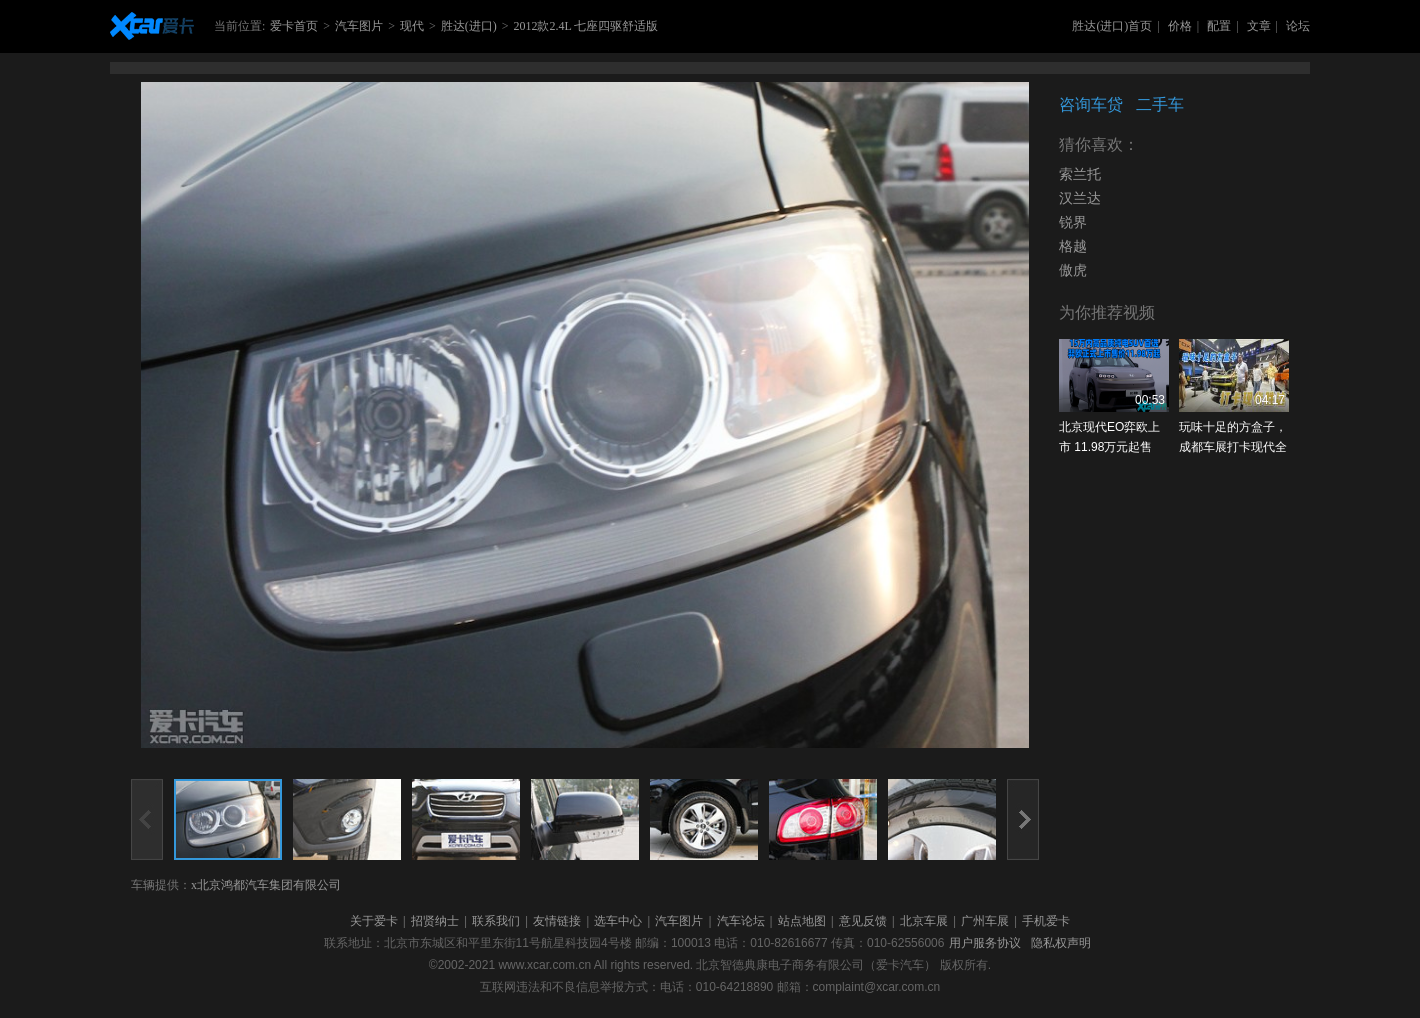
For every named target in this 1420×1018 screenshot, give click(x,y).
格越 (1073, 246)
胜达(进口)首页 (1112, 26)
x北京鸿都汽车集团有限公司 (266, 885)
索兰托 (1080, 174)
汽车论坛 (741, 921)
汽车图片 (359, 26)
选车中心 (618, 921)
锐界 (1073, 222)
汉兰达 (1080, 198)
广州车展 (985, 921)
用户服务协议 (985, 943)
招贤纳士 (435, 921)
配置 (1219, 26)
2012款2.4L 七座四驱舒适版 (585, 26)
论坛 (1298, 26)
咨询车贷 (1091, 104)
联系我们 (496, 921)
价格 (1180, 26)
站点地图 (802, 921)
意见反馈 (863, 921)
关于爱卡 (374, 921)
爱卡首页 (294, 26)
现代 (412, 26)
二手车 (1160, 104)
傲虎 (1073, 270)
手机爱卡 (1046, 921)
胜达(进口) (469, 26)
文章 (1259, 26)
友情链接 (557, 921)
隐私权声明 (1061, 943)
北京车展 (924, 921)
